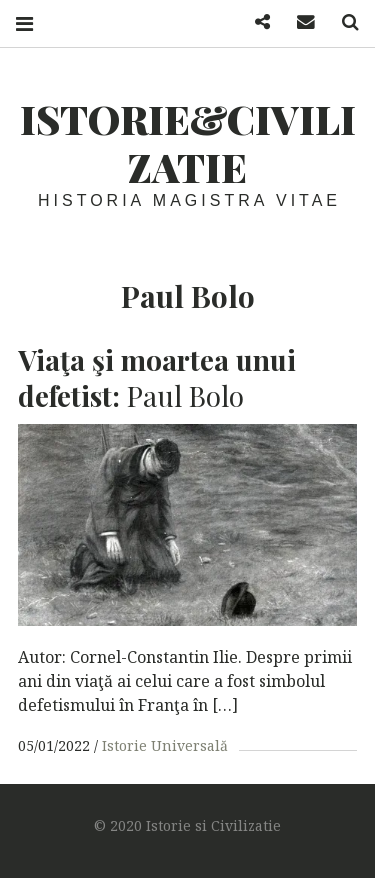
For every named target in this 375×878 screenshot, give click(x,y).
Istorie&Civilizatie (188, 142)
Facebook (255, 22)
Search (343, 22)
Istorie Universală (165, 745)
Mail (299, 22)
